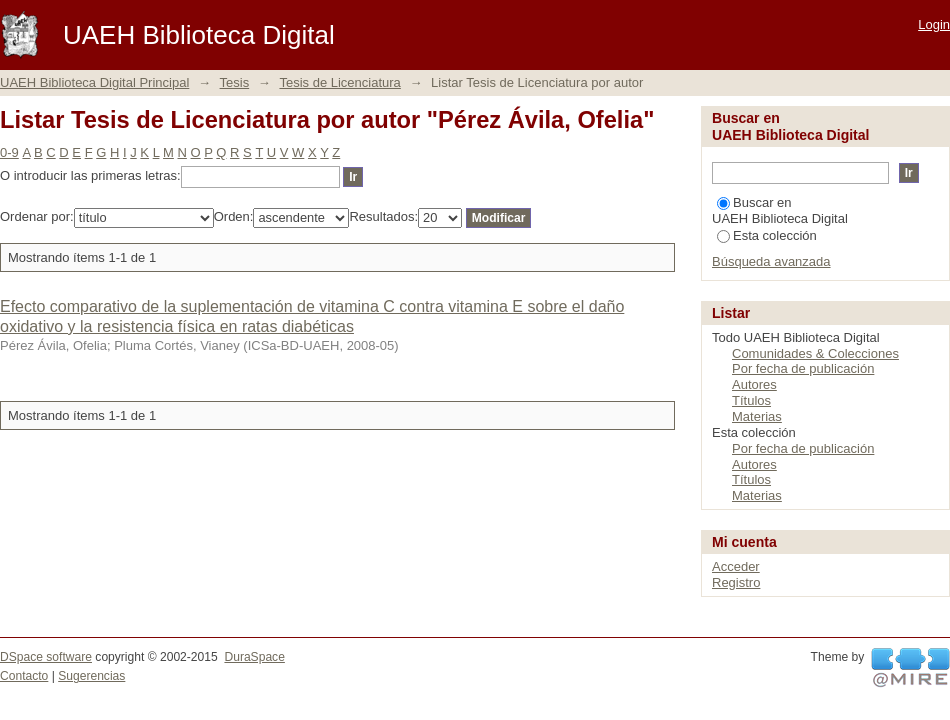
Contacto (24, 676)
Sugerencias (91, 676)
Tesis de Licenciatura (339, 82)
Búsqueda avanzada (771, 261)
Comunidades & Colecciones (815, 353)
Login (934, 24)
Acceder (736, 566)
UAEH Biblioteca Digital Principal (94, 82)
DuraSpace (254, 657)
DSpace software (46, 657)
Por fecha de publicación (803, 368)
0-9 (9, 152)
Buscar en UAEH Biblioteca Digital (780, 210)
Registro (736, 582)
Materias (757, 416)
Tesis (235, 82)
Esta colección (767, 235)
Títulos (751, 400)
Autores (754, 384)
